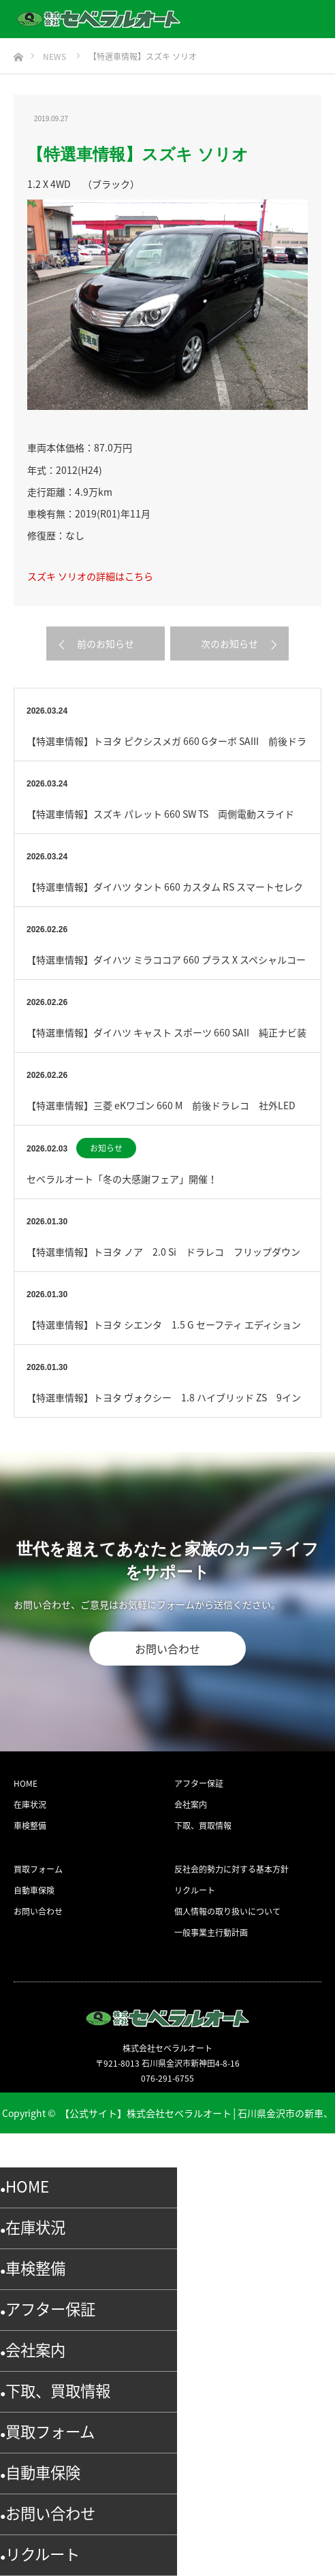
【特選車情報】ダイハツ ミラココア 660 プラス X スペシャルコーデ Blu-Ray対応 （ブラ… (166, 966)
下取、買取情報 (203, 1825)
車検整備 (30, 1825)
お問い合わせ (167, 1648)
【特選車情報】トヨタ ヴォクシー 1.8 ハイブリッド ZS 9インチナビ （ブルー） (164, 1403)
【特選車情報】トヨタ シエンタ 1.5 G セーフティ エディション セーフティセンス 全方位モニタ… (167, 1331)
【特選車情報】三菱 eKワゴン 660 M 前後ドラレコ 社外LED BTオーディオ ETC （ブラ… (166, 1111)
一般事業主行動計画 (211, 1932)
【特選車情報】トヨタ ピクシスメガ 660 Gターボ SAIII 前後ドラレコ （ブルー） (166, 747)
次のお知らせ (229, 643)
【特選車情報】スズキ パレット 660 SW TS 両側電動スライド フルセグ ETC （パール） (165, 820)
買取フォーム (38, 1869)
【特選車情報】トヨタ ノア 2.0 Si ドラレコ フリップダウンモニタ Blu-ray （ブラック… (163, 1258)
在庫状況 (30, 1804)
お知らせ (106, 1148)
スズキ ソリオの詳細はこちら (90, 576)
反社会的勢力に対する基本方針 (231, 1869)
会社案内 (190, 1804)
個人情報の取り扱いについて (227, 1911)
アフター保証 (198, 1783)
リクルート (194, 1890)
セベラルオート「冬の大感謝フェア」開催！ (122, 1179)
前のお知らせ (105, 643)
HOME (25, 1783)
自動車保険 (34, 1890)
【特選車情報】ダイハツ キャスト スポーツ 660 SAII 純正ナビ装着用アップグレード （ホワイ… (166, 1038)
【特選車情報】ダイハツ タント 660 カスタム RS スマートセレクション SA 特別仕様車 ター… (165, 893)
